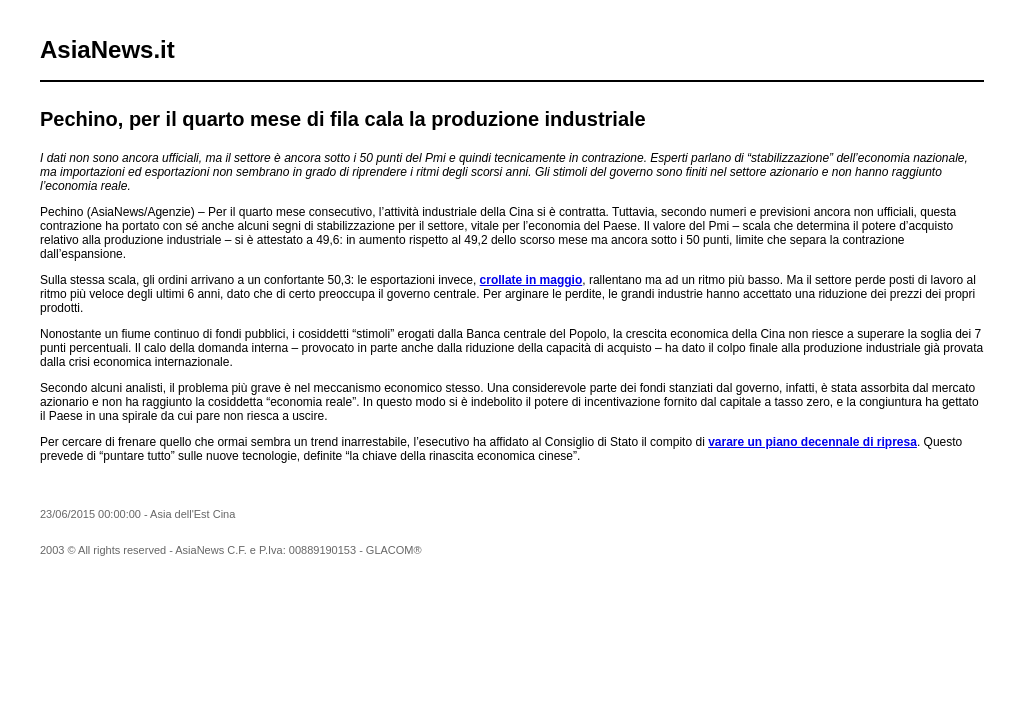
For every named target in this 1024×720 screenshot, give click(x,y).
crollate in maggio (531, 280)
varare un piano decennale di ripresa (812, 442)
